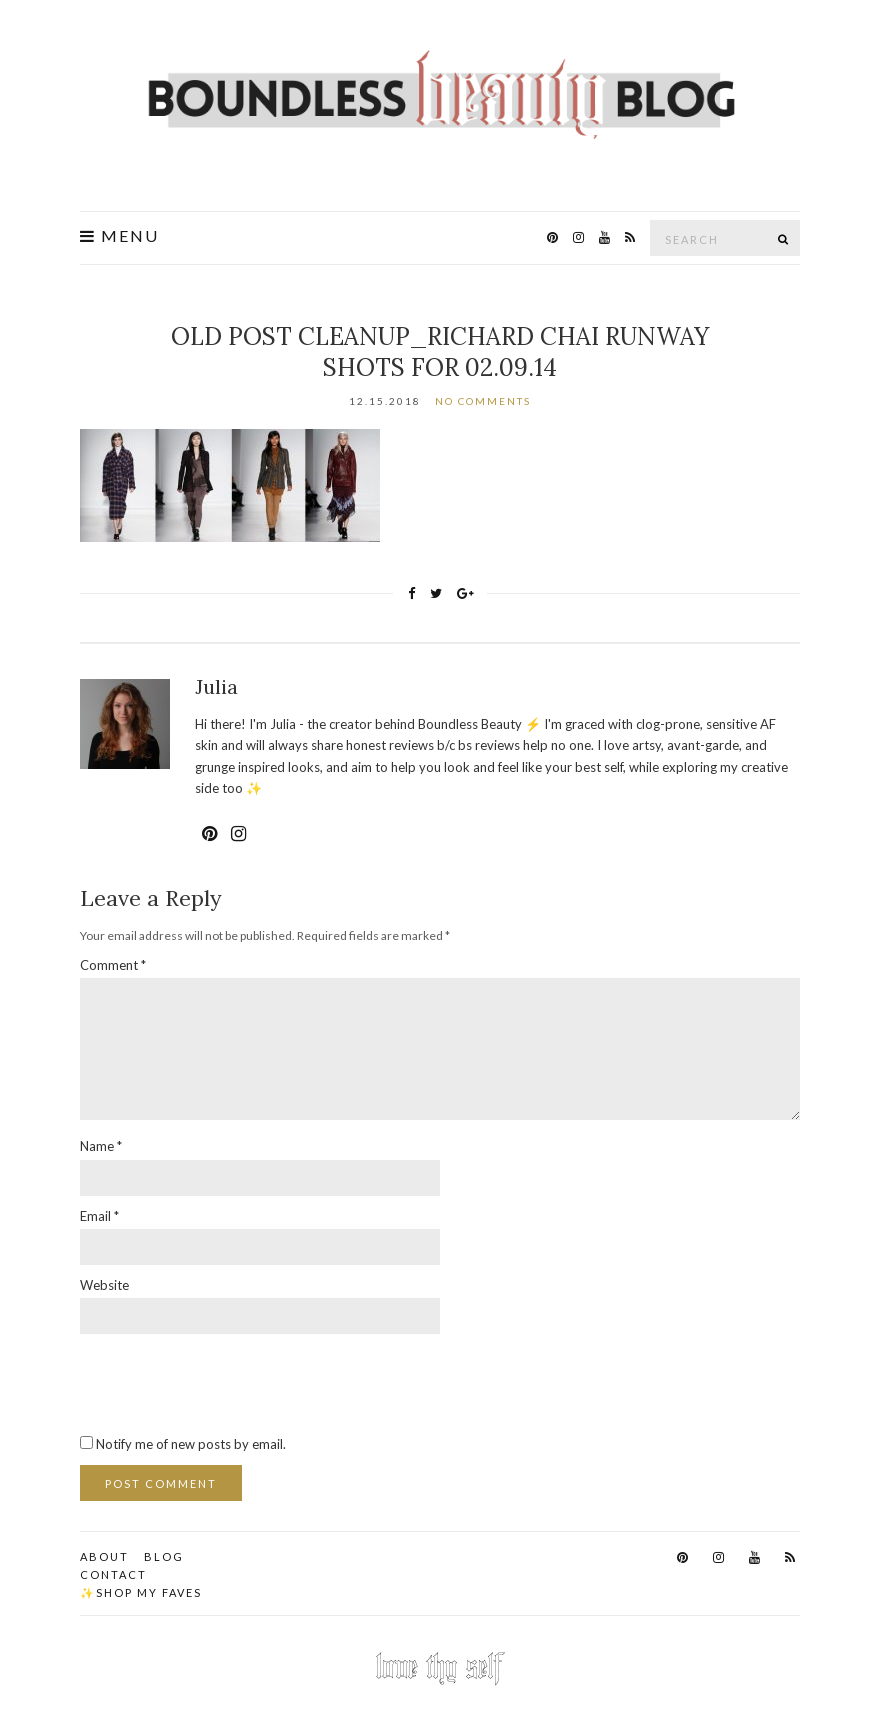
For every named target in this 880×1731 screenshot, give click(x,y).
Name (101, 1146)
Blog (164, 1556)
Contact (113, 1574)
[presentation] (232, 1383)
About (104, 1556)
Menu (119, 236)
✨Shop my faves (141, 1592)
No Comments (483, 401)
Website (104, 1285)
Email (99, 1216)
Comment (113, 965)
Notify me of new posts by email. (191, 1444)
